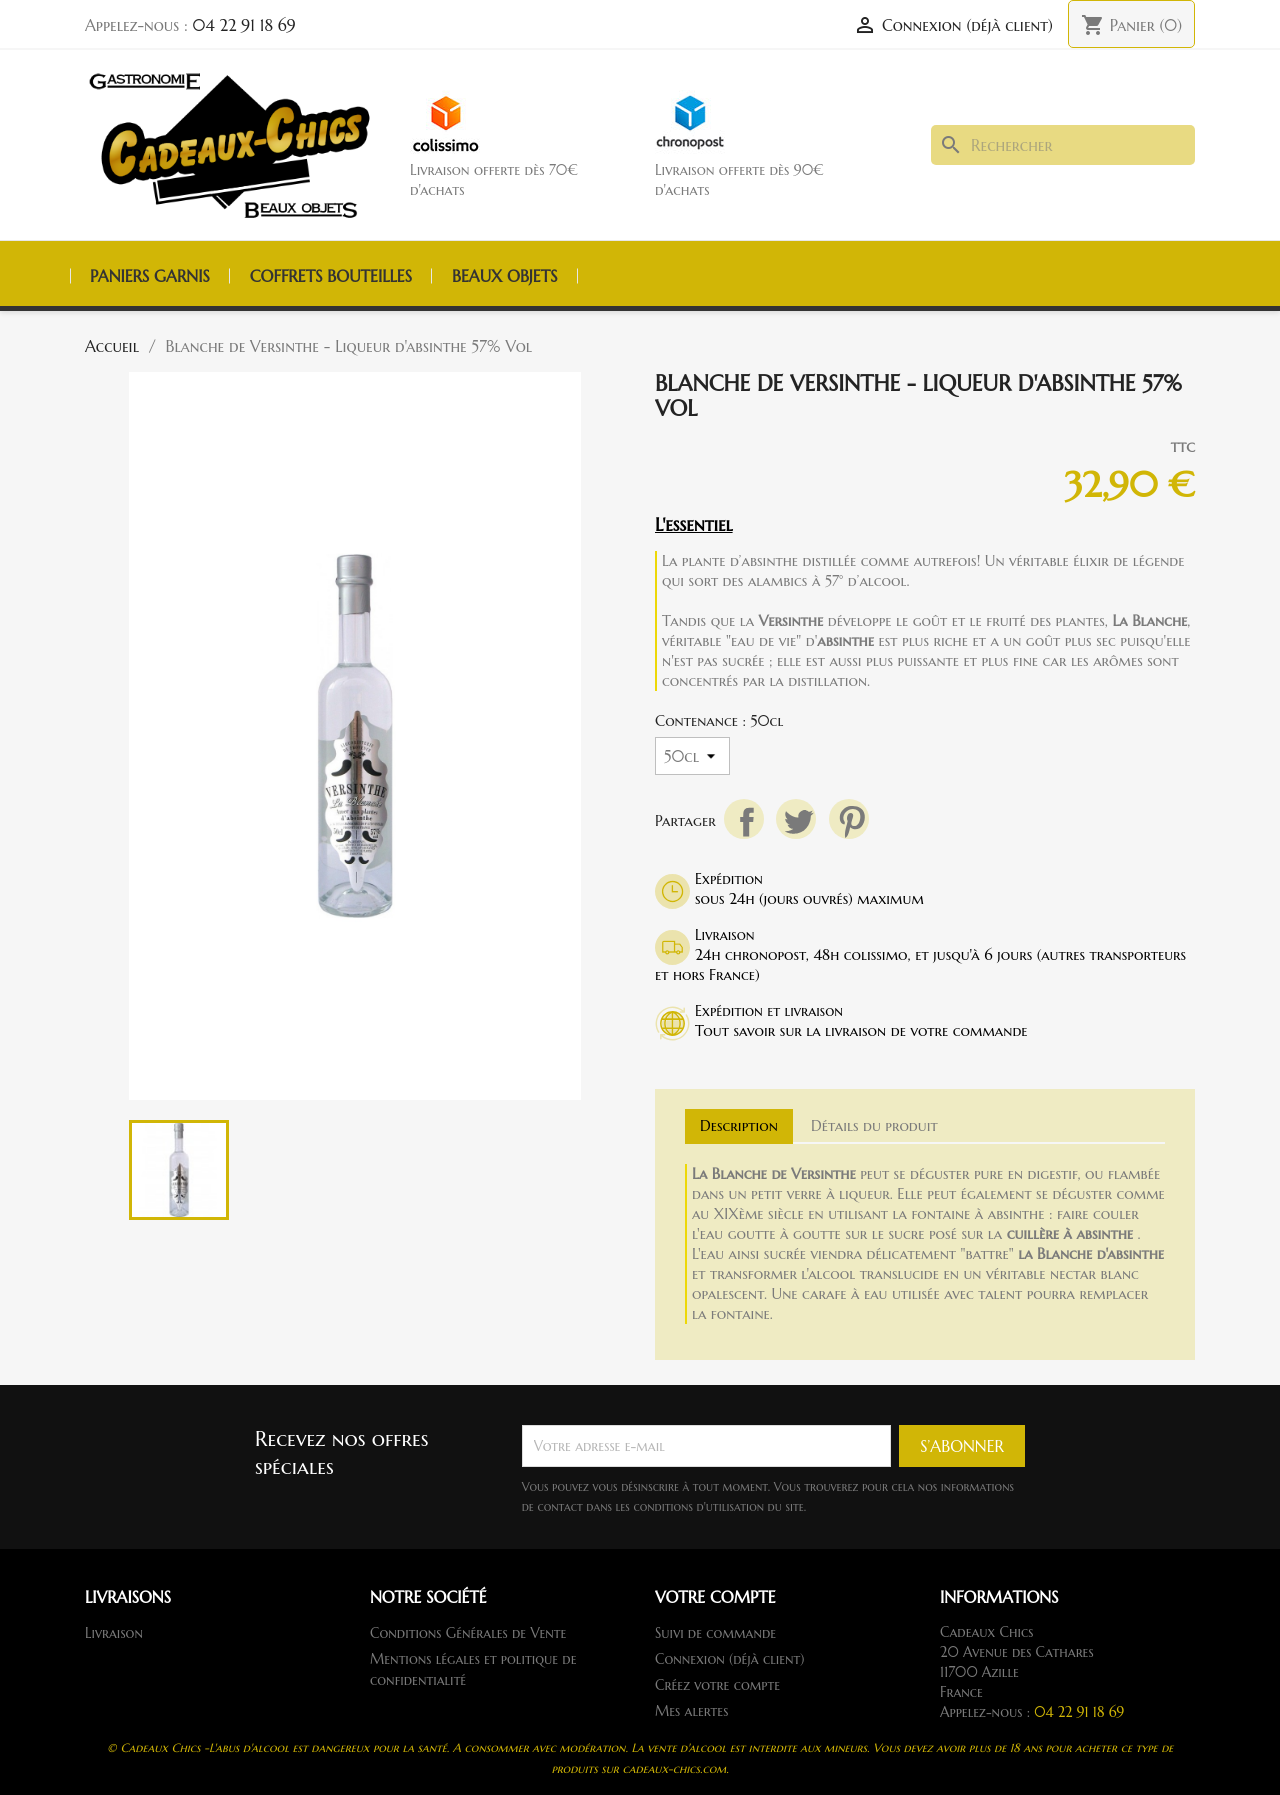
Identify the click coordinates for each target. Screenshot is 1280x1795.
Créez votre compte (717, 1685)
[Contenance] (692, 756)
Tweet (796, 819)
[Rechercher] (1063, 145)
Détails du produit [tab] (874, 1125)
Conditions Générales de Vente (468, 1633)
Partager (744, 819)
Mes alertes (691, 1711)
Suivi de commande (715, 1633)
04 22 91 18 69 (244, 25)
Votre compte (715, 1597)
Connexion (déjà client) (730, 1659)
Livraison (114, 1633)
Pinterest (849, 819)
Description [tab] (739, 1125)
